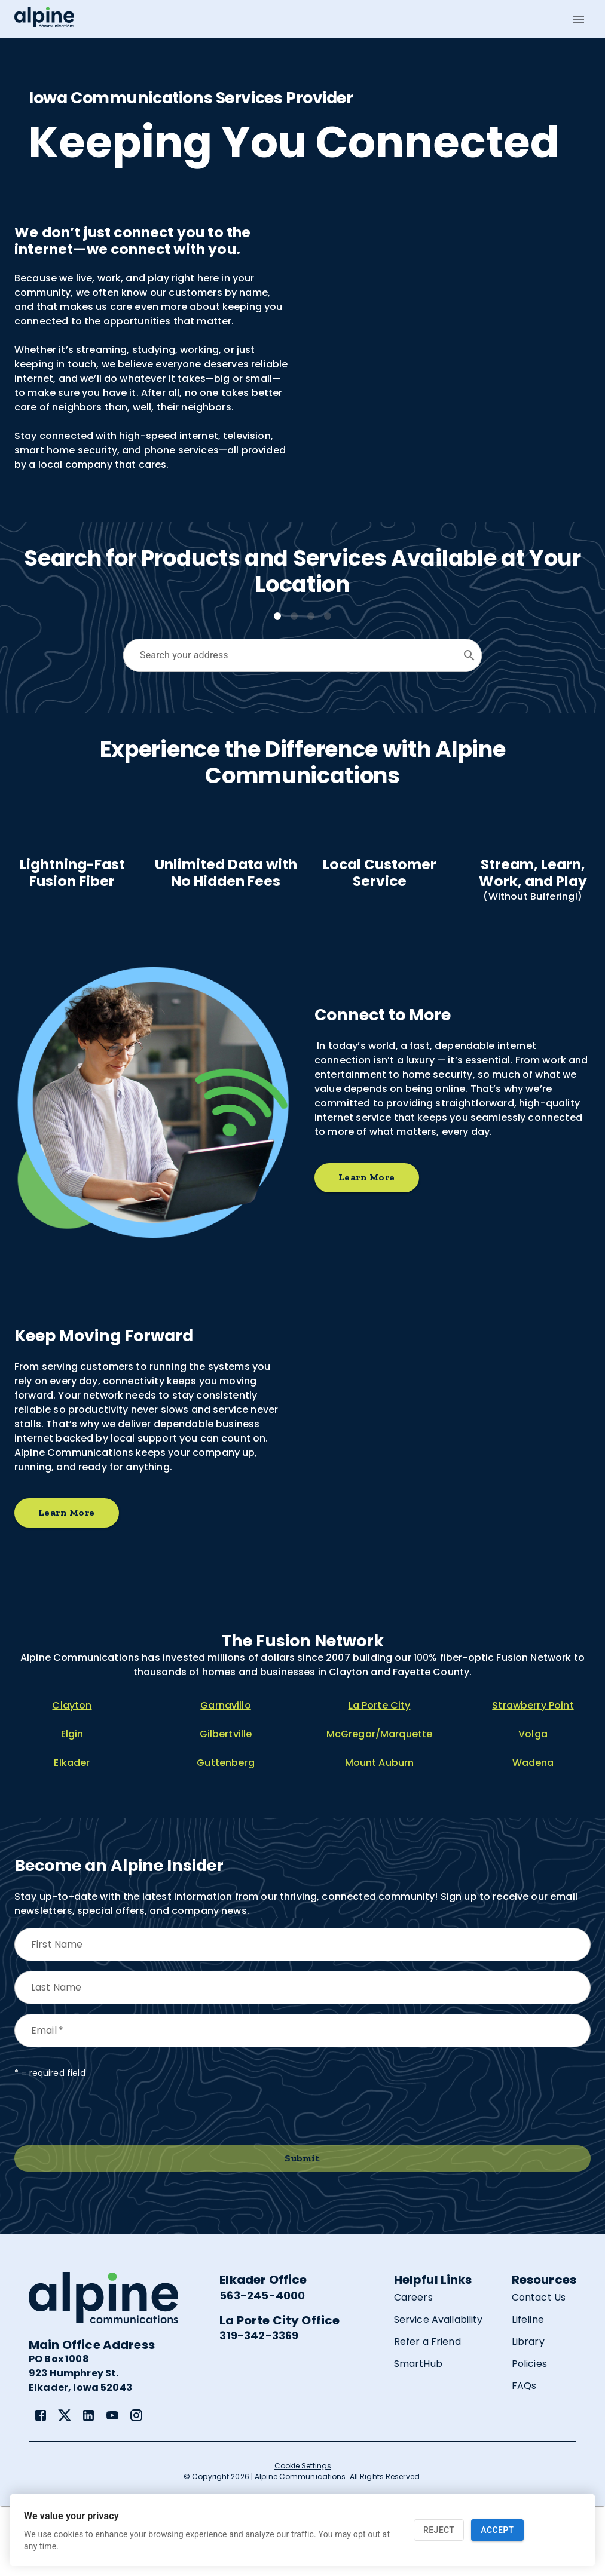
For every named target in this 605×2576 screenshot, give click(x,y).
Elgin (72, 1804)
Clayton (71, 1775)
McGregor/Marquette (379, 1804)
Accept (497, 2530)
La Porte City (380, 1775)
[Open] (469, 655)
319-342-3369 (258, 2405)
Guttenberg (226, 1832)
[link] (41, 2485)
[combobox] (293, 655)
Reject (438, 2530)
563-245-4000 (262, 2365)
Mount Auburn (379, 1832)
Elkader (72, 1832)
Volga (533, 1804)
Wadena (533, 1832)
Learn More (366, 1247)
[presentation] (105, 2182)
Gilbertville (226, 1804)
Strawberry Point (532, 1775)
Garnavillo (225, 1775)
